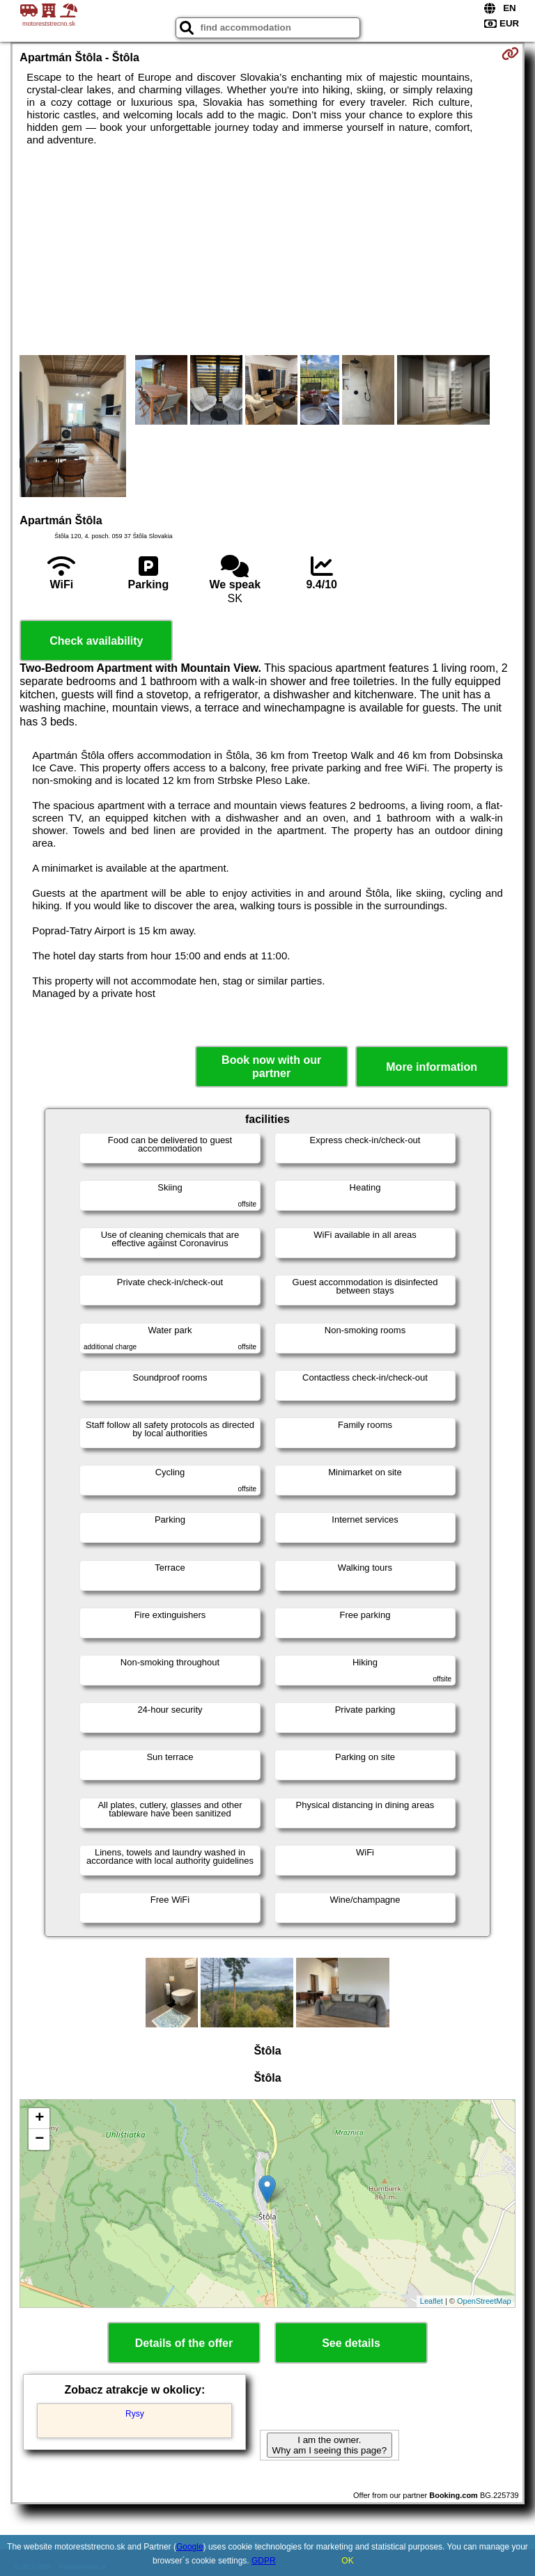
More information (431, 1067)
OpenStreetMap (484, 2301)
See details (351, 2343)
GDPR (263, 2561)
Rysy (134, 2414)
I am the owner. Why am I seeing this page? (329, 2445)
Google (189, 2547)
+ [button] (39, 2118)
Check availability (96, 641)
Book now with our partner (271, 1066)
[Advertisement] (267, 250)
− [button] (39, 2139)
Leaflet (431, 2301)
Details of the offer (184, 2343)
